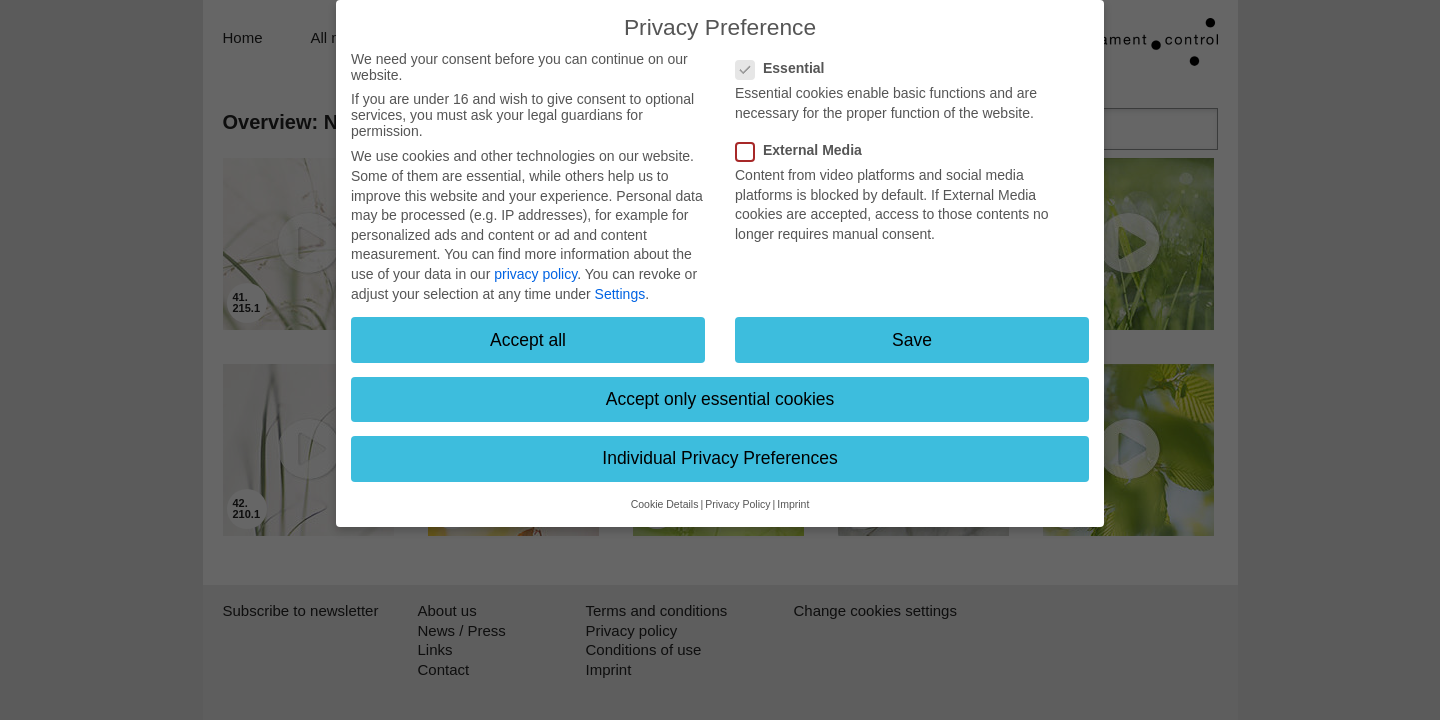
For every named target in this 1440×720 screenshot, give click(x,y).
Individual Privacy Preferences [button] (719, 458)
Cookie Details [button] (665, 504)
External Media (805, 150)
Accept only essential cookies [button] (720, 399)
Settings (620, 294)
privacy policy (535, 274)
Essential (786, 68)
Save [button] (912, 340)
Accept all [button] (528, 340)
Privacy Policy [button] (737, 504)
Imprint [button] (793, 504)
